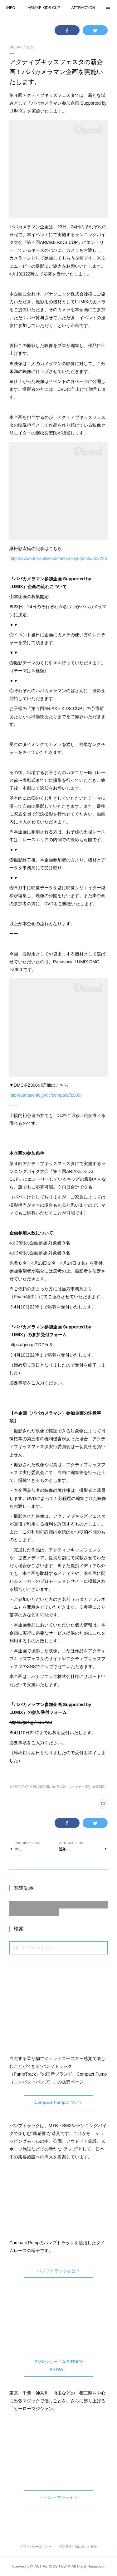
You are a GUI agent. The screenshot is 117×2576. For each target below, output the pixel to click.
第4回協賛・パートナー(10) (71, 1787)
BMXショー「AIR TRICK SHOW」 (58, 2366)
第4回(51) (98, 1787)
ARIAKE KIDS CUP (44, 8)
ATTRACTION (83, 8)
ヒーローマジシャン (58, 2497)
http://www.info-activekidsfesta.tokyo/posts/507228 (58, 558)
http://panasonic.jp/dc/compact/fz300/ (45, 1095)
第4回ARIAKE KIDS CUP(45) (29, 1787)
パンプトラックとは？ (58, 2271)
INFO (10, 8)
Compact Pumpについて (58, 2102)
